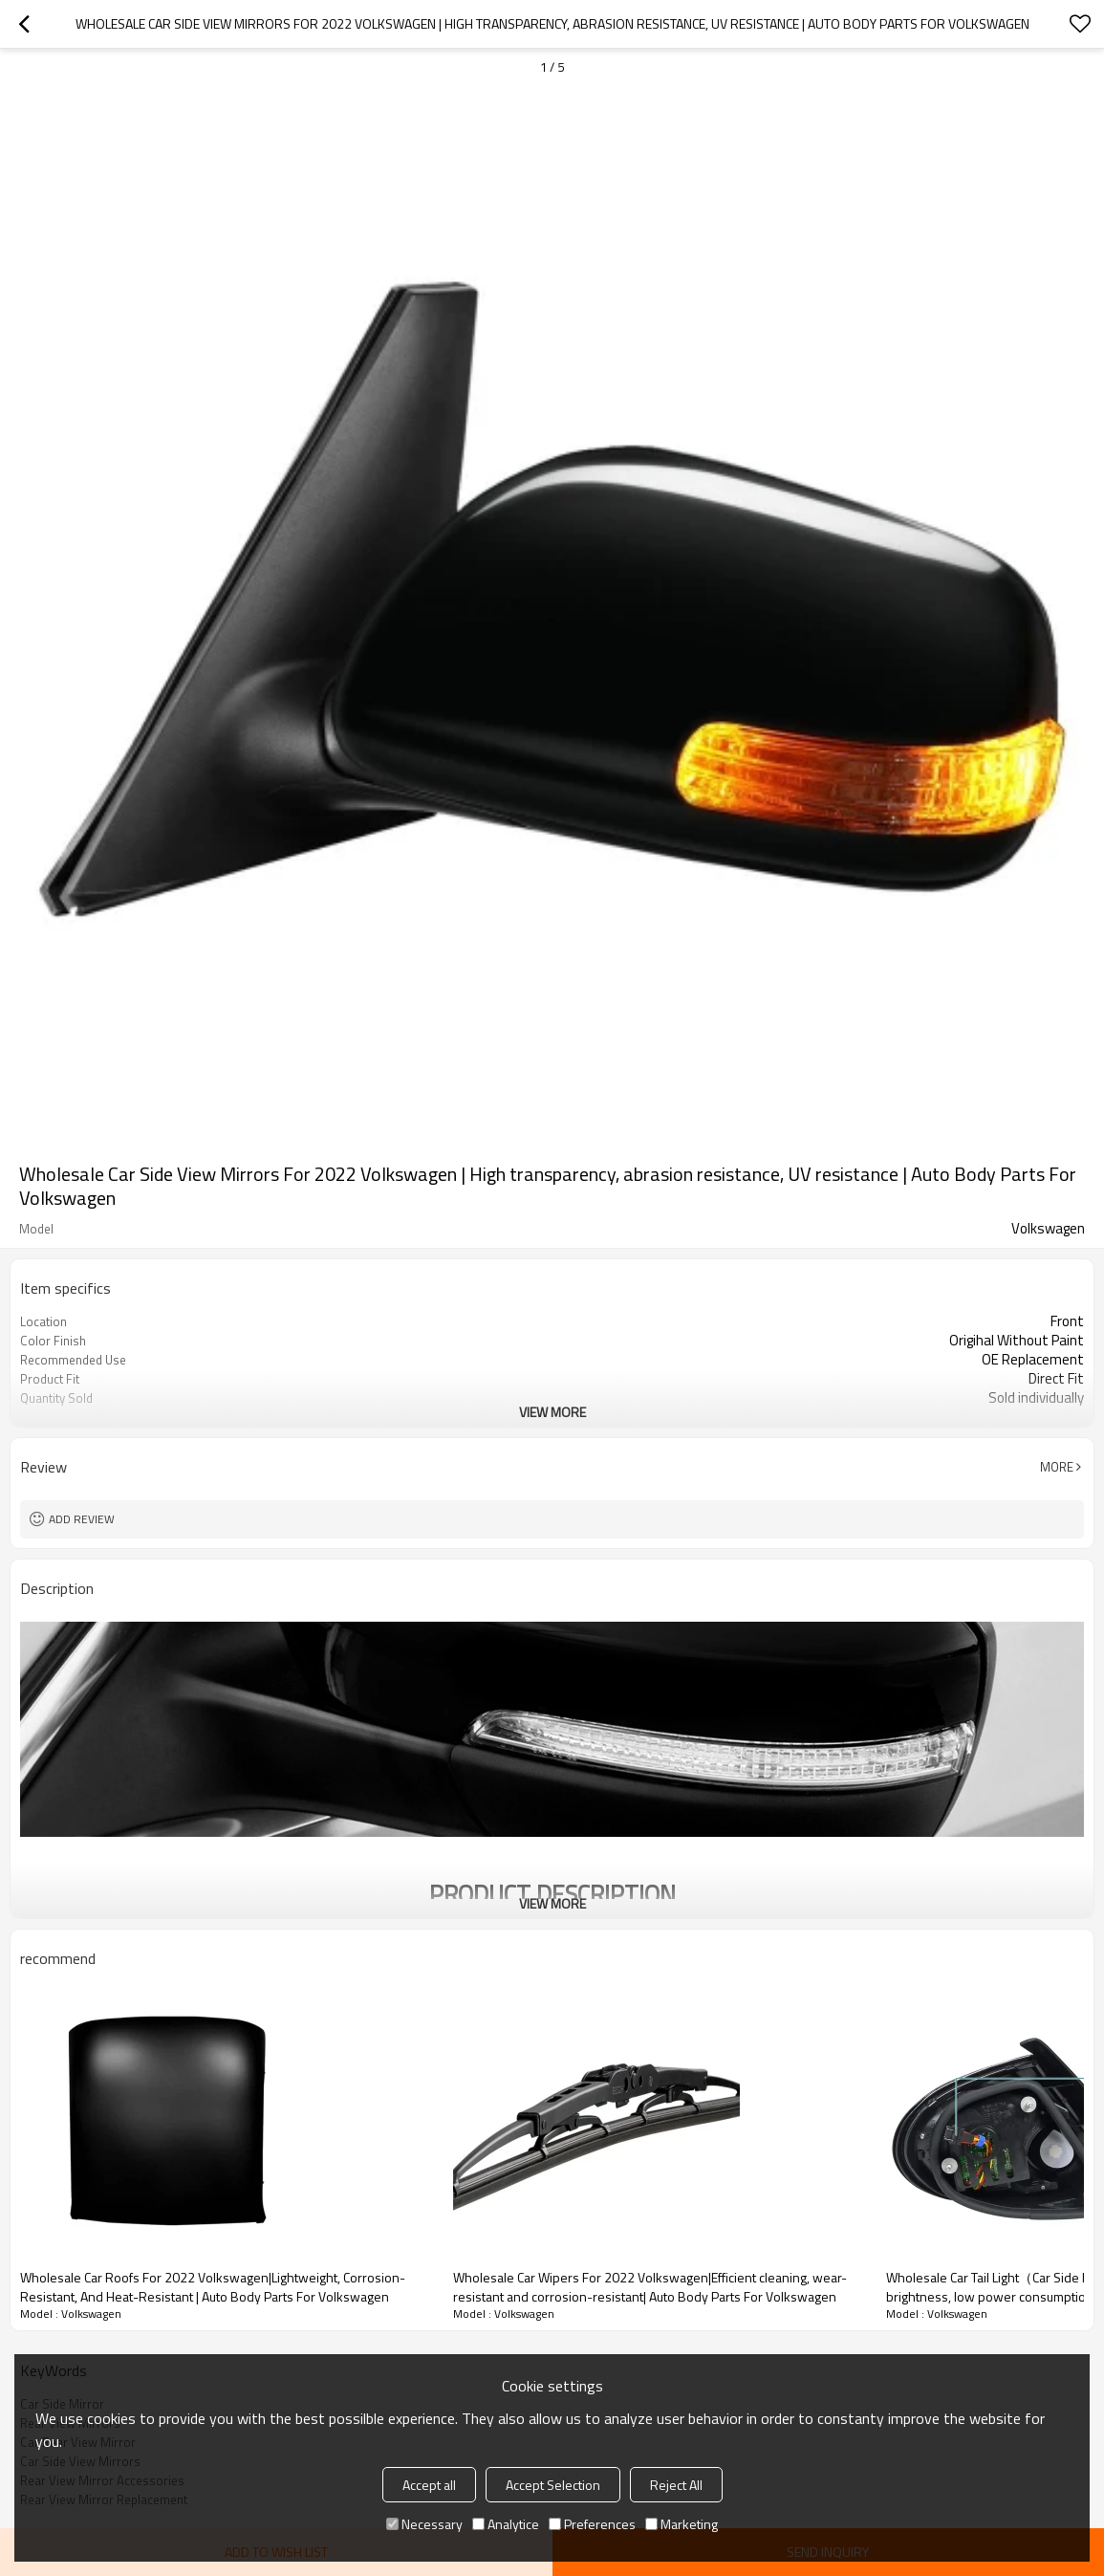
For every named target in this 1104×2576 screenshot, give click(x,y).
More (1056, 1466)
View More (552, 1412)
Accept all (429, 2485)
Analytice (505, 2524)
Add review (82, 1519)
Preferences (592, 2524)
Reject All (676, 2485)
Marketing (681, 2524)
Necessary (424, 2524)
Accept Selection (553, 2485)
